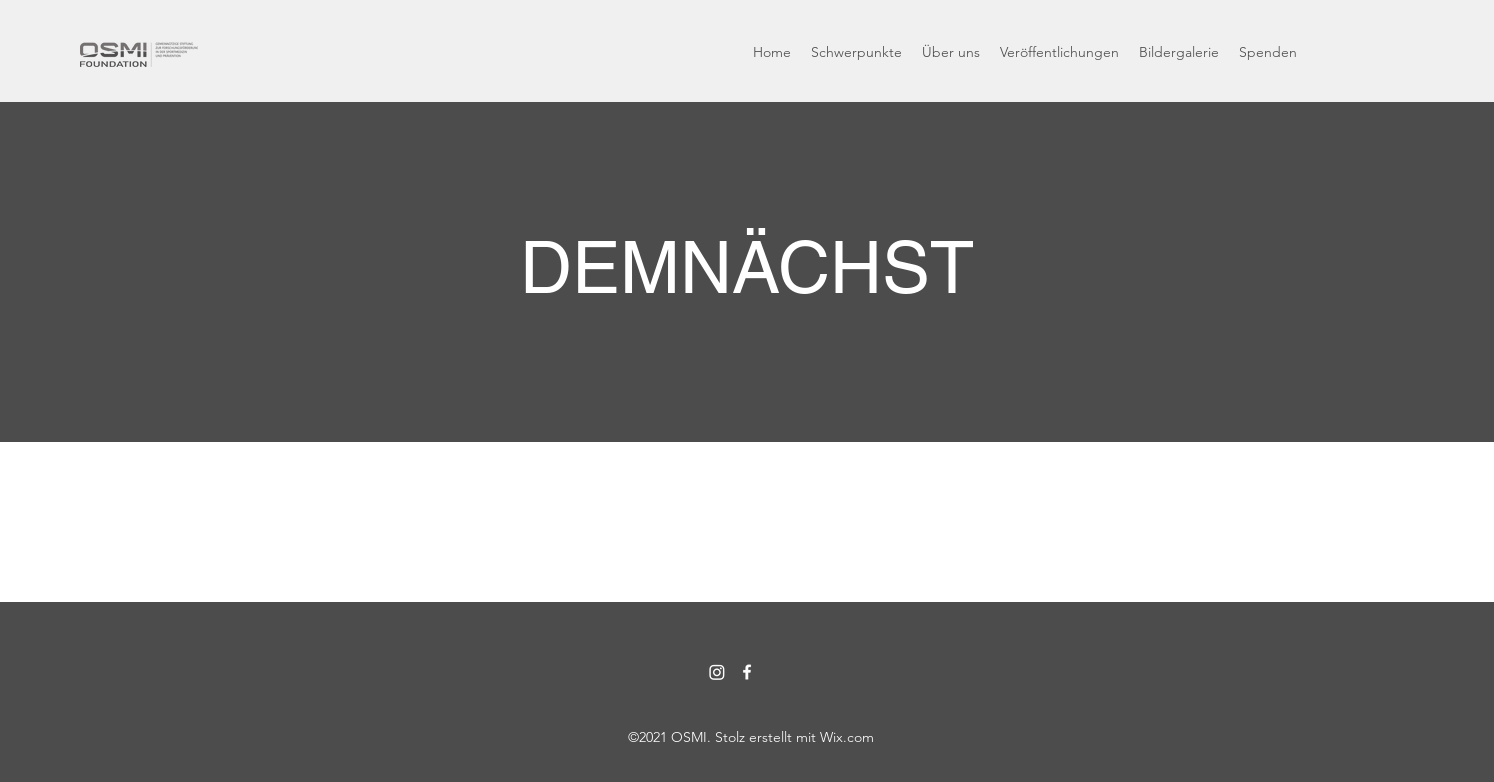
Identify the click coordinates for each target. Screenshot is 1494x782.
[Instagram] (717, 672)
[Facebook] (747, 672)
